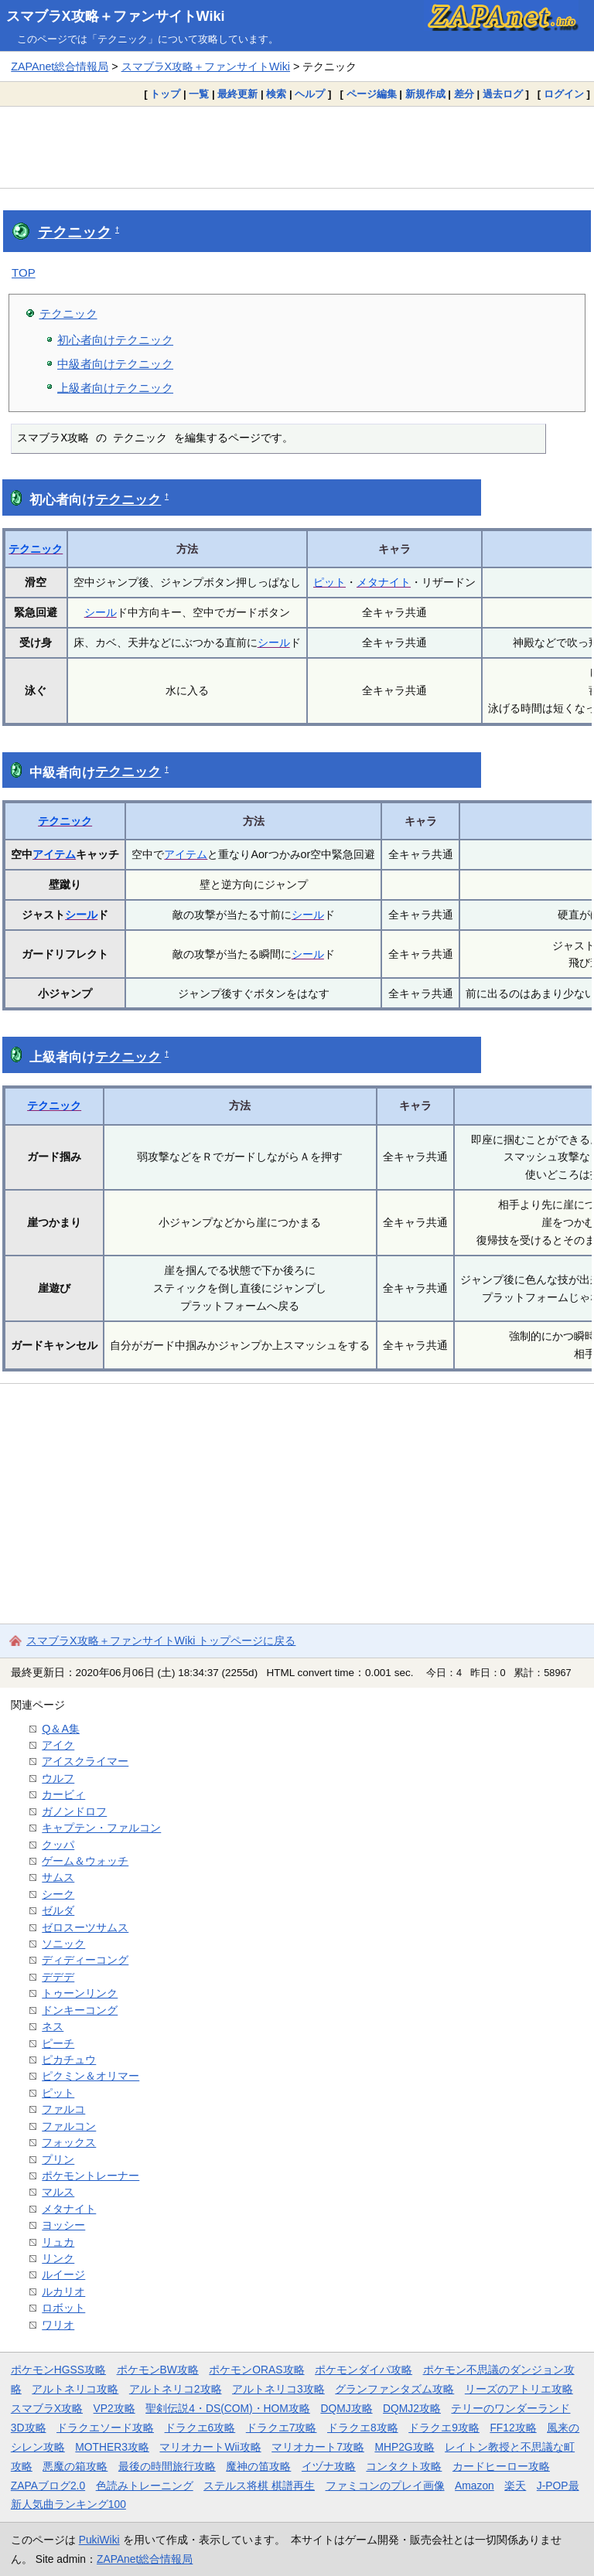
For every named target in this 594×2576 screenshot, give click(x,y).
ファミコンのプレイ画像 (385, 2485)
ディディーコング (85, 1960)
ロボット (63, 2308)
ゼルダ (58, 1910)
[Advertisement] (297, 147)
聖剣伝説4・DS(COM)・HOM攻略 (227, 2408)
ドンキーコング (80, 2010)
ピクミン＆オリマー (90, 2076)
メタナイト (384, 582)
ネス (52, 2026)
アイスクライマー (85, 1761)
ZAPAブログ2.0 (48, 2485)
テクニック (74, 232)
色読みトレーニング (144, 2485)
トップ (165, 94)
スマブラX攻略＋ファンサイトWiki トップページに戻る (160, 1640)
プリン (58, 2159)
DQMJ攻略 (346, 2408)
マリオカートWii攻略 (210, 2447)
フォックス (69, 2142)
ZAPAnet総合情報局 (59, 66)
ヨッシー (63, 2225)
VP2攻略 (114, 2408)
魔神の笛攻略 (258, 2466)
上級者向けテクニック (115, 387)
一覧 (199, 94)
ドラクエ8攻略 (362, 2427)
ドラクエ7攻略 (281, 2427)
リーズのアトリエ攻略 (519, 2389)
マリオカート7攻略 (317, 2447)
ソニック (63, 1943)
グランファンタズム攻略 (394, 2389)
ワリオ (58, 2325)
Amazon (474, 2485)
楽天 (515, 2485)
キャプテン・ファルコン (101, 1827)
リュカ (58, 2242)
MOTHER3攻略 (112, 2447)
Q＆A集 (61, 1728)
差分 (464, 94)
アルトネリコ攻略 (75, 2389)
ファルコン (69, 2126)
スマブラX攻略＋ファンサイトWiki (115, 16)
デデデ (58, 1977)
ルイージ (63, 2274)
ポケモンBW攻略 (158, 2369)
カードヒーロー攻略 (501, 2466)
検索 (276, 94)
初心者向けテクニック (115, 339)
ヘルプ (310, 94)
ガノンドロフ (74, 1811)
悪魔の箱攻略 (75, 2466)
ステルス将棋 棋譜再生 (259, 2485)
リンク (58, 2258)
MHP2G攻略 (404, 2447)
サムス (58, 1877)
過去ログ (503, 94)
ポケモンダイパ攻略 (363, 2369)
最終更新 (237, 94)
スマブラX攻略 (47, 2408)
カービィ (63, 1794)
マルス (58, 2192)
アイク (58, 1745)
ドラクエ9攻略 (444, 2427)
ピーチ (58, 2043)
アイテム (54, 854)
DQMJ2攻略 (412, 2408)
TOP (24, 272)
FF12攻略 (513, 2427)
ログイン (564, 94)
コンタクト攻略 (404, 2466)
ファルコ (63, 2109)
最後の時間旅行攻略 (167, 2466)
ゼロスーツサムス (85, 1927)
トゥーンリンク (80, 1993)
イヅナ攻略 (329, 2466)
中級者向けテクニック (115, 363)
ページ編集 (371, 94)
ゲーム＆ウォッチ (85, 1861)
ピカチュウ (69, 2059)
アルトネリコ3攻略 (278, 2389)
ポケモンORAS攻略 (256, 2369)
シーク (58, 1894)
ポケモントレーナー (90, 2175)
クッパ (58, 1844)
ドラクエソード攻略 (105, 2427)
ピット (329, 582)
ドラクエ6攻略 (200, 2427)
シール (100, 612)
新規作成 (425, 94)
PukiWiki (99, 2539)
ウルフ (58, 1778)
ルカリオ (63, 2291)
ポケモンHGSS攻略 (58, 2369)
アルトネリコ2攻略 (175, 2389)
